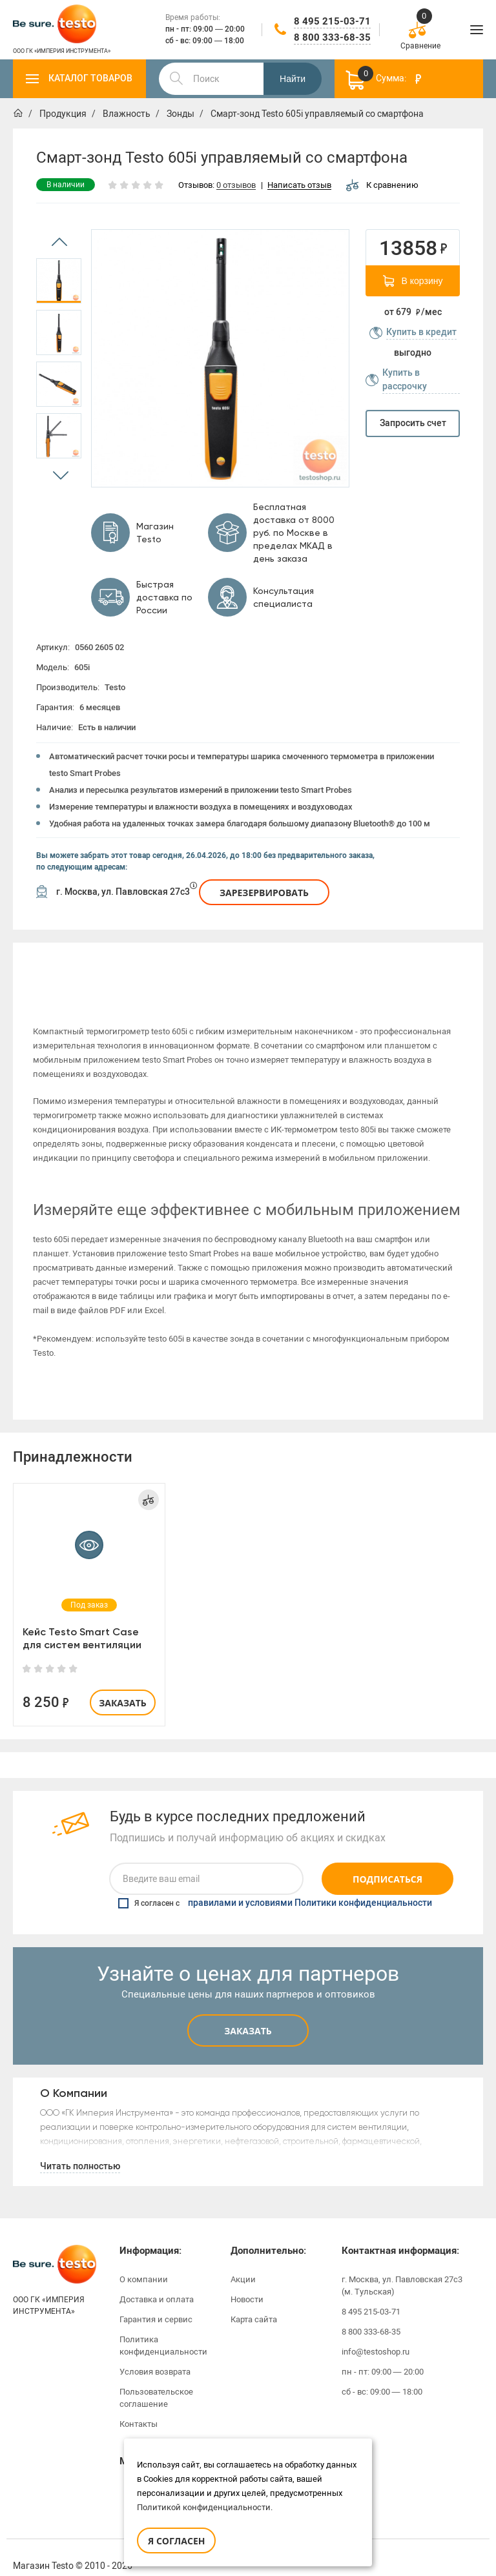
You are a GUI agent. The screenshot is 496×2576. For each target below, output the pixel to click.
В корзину (413, 281)
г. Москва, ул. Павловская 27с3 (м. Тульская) (402, 2268)
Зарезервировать (264, 892)
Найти (292, 79)
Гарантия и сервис (155, 2302)
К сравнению (382, 185)
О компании (143, 2262)
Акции (243, 2262)
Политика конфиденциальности (163, 2328)
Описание (69, 962)
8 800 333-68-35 (332, 37)
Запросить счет (413, 423)
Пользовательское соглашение (156, 2380)
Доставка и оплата (156, 2282)
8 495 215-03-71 (332, 21)
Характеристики (188, 962)
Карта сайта (254, 2302)
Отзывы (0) (427, 962)
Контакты (138, 2406)
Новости (247, 2282)
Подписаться (387, 1861)
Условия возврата (155, 2354)
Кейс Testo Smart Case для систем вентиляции (82, 1620)
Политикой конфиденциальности (204, 2507)
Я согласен (176, 2541)
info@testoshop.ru (375, 2334)
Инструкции (307, 962)
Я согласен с (275, 1886)
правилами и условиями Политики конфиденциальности (310, 1886)
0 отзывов (236, 185)
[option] (58, 280)
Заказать (123, 1685)
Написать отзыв (299, 185)
